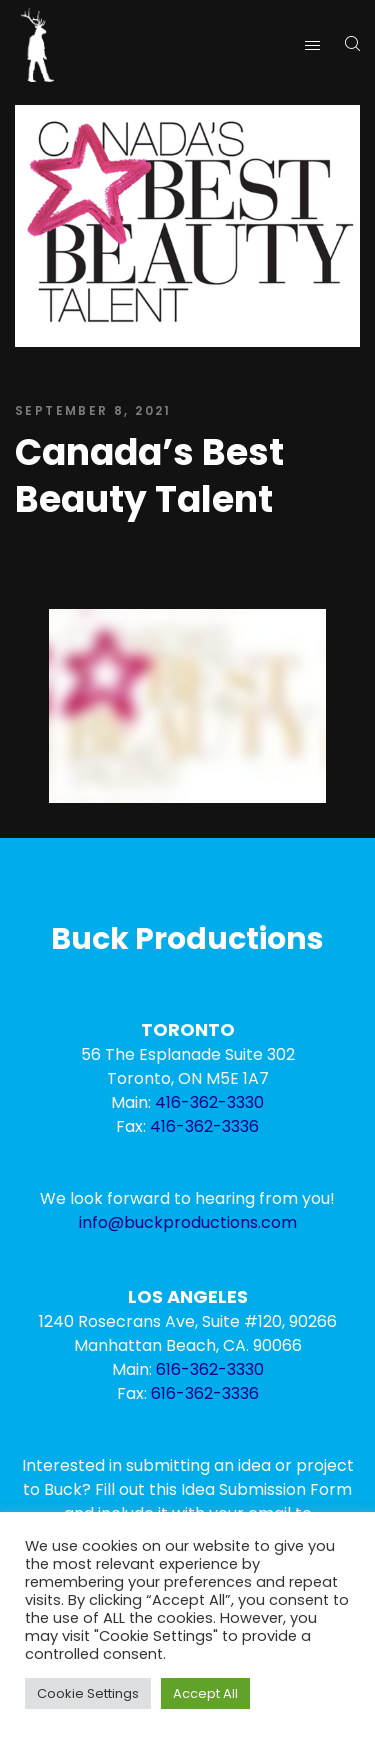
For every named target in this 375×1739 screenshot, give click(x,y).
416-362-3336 (204, 1126)
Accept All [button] (205, 1693)
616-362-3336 (205, 1393)
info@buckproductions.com (188, 1222)
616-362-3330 (210, 1369)
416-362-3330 (209, 1102)
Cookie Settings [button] (88, 1693)
